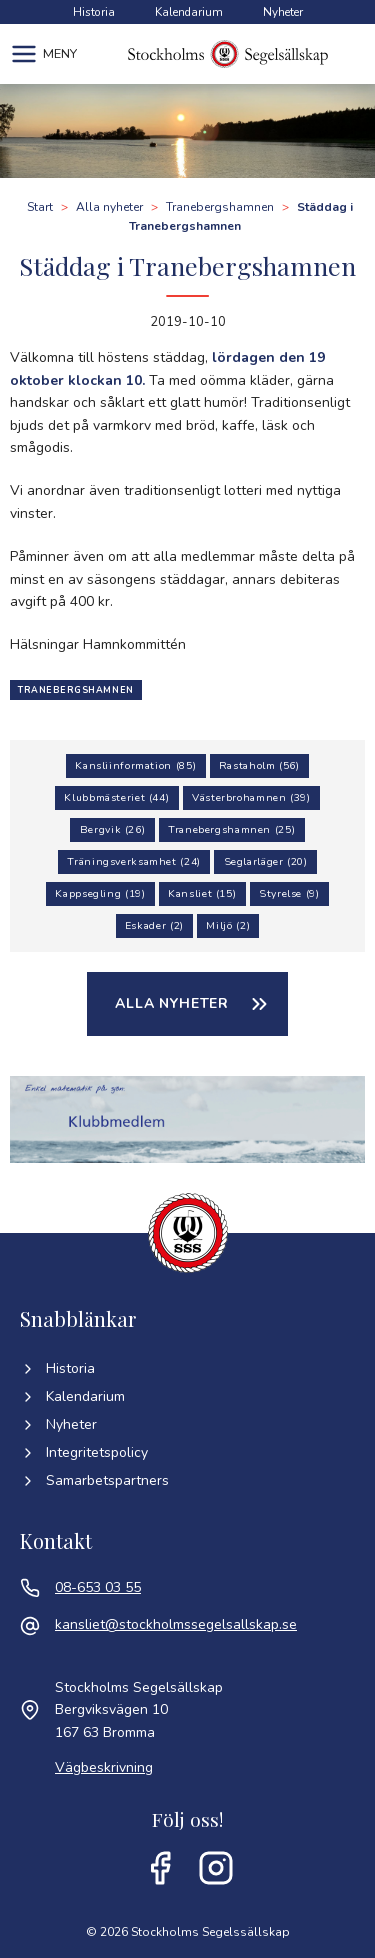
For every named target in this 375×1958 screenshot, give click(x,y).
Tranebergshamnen (76, 690)
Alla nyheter (172, 1003)
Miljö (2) (228, 925)
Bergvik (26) (113, 829)
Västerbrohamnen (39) (251, 797)
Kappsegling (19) (100, 893)
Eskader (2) (154, 925)
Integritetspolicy (84, 1452)
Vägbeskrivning (104, 1767)
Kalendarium (189, 12)
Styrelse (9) (289, 893)
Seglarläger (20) (266, 861)
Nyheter (283, 12)
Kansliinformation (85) (135, 765)
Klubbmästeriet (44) (116, 797)
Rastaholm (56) (259, 765)
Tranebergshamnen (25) (231, 829)
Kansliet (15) (202, 893)
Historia (94, 12)
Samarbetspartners (94, 1480)
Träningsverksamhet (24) (134, 861)
